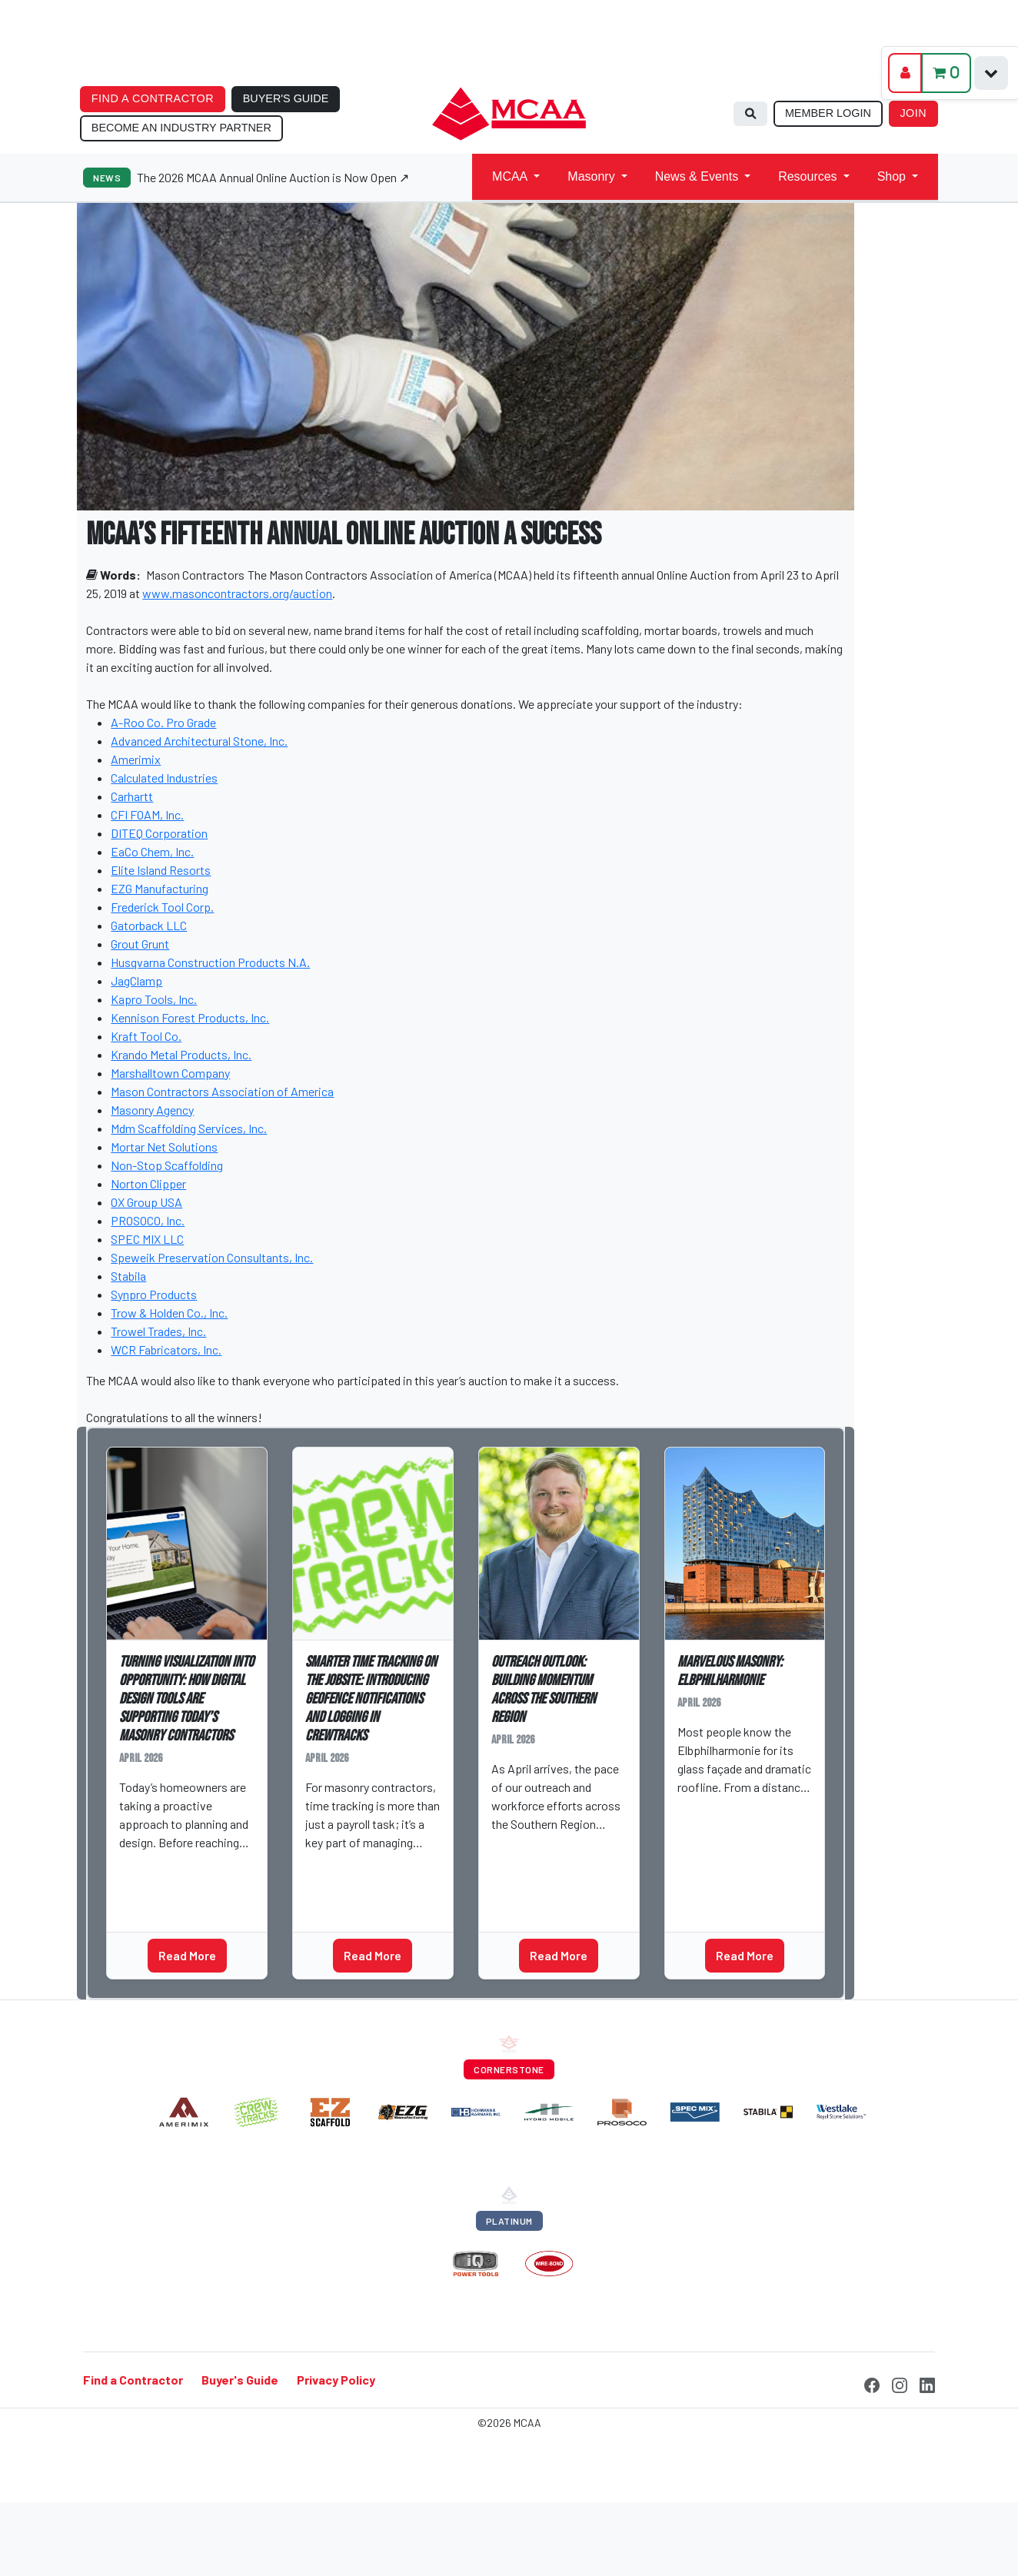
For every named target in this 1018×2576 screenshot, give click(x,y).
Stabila (128, 1275)
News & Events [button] (696, 176)
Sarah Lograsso (169, 1866)
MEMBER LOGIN (828, 113)
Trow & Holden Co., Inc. (169, 1312)
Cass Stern (714, 1811)
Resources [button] (807, 176)
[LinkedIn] (927, 2383)
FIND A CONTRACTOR (152, 98)
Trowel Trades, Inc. (158, 1331)
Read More (187, 1955)
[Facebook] (872, 2383)
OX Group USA (146, 1202)
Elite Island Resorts (161, 870)
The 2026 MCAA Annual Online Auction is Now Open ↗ (273, 177)
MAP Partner (159, 1895)
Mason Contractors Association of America (222, 1091)
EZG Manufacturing (159, 888)
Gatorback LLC (149, 925)
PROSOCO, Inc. (148, 1220)
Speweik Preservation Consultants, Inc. (212, 1257)
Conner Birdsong (542, 1848)
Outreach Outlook (547, 1877)
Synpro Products (154, 1294)
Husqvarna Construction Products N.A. (210, 962)
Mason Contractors (195, 574)
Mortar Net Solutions (164, 1146)
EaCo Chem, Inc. (152, 851)
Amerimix (136, 759)
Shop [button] (891, 176)
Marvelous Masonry (736, 1840)
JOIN (913, 113)
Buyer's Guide (239, 2379)
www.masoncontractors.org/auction (237, 593)
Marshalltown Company (170, 1072)
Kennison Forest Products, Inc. (190, 1017)
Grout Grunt (140, 943)
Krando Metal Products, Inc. (181, 1054)
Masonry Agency (152, 1109)
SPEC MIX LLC (147, 1238)
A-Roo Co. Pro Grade (163, 722)
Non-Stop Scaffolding (167, 1165)
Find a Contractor (133, 2379)
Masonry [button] (590, 176)
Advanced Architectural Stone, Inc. (199, 740)
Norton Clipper (148, 1183)
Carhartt (132, 796)
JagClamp (136, 980)
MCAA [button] (509, 176)
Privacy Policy (336, 2379)
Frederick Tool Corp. (162, 906)
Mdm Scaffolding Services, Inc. (189, 1128)
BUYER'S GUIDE (286, 98)
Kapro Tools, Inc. (154, 999)
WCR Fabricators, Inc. (166, 1349)
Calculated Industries (164, 777)
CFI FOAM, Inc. (147, 814)
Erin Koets (339, 1866)
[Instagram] (899, 2383)
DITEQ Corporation (159, 833)
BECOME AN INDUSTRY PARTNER (181, 127)
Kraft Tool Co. (146, 1036)
